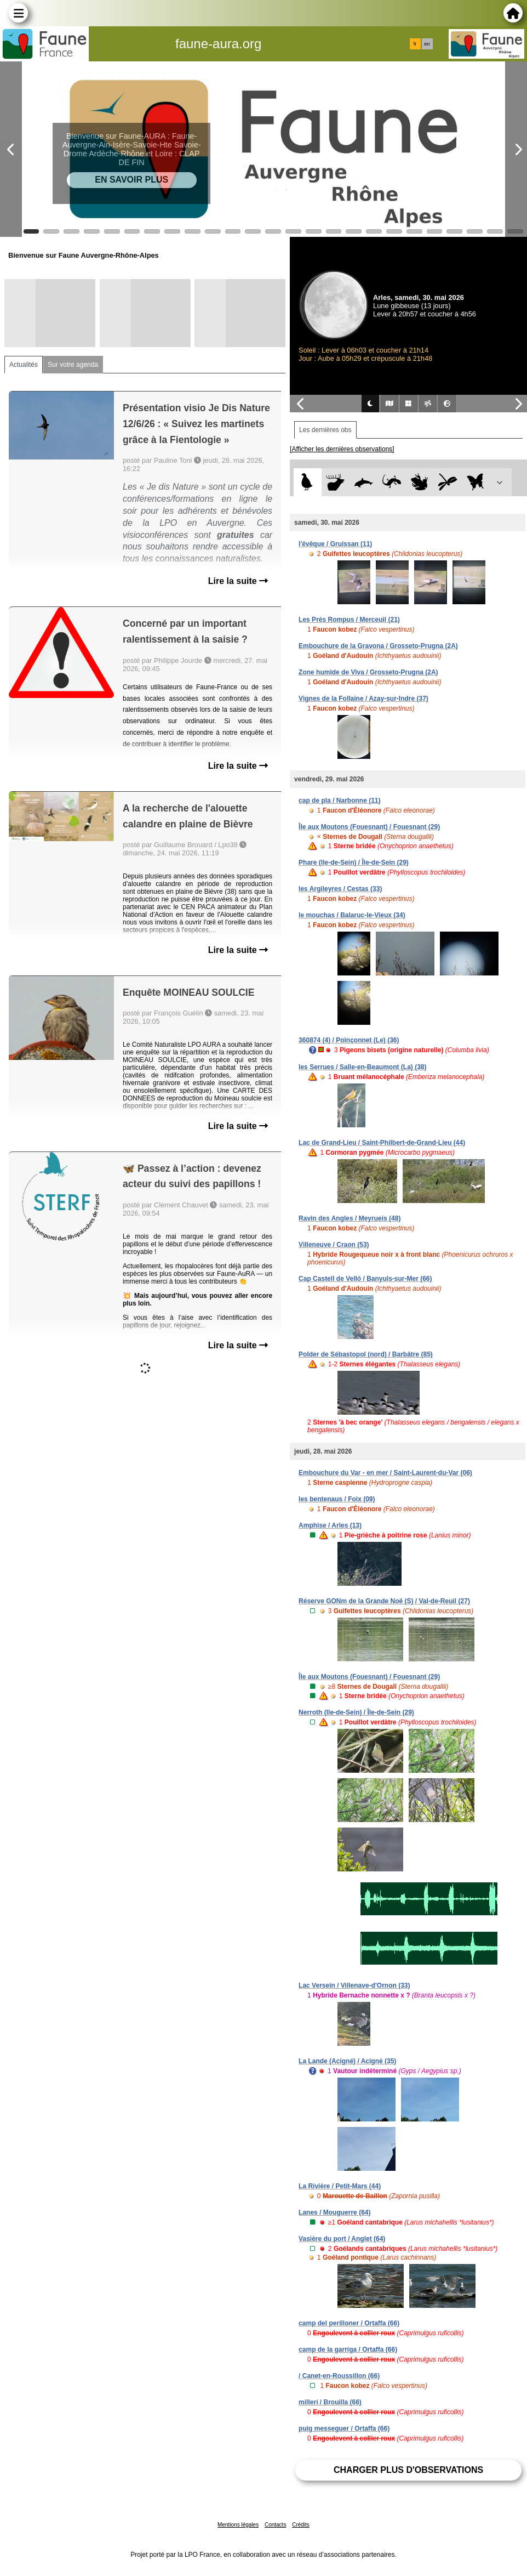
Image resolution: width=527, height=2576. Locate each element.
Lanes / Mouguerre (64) (334, 2212)
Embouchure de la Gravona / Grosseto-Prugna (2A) (378, 646)
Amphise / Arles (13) (330, 1525)
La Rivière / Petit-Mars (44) (340, 2186)
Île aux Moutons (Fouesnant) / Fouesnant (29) (369, 827)
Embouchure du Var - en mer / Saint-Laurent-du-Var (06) (385, 1473)
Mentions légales (238, 2525)
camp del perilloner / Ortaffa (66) (349, 2323)
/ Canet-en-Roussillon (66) (339, 2376)
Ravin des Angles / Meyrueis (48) (349, 1218)
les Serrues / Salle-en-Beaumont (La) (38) (362, 1067)
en (426, 44)
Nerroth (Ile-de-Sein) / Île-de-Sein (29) (356, 1712)
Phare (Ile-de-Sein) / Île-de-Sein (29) (354, 862)
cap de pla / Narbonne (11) (339, 800)
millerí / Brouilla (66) (330, 2402)
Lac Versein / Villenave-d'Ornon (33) (354, 1985)
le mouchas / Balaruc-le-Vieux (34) (352, 915)
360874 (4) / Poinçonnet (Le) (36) (349, 1040)
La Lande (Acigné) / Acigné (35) (347, 2061)
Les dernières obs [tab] (325, 430)
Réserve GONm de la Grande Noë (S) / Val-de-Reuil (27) (384, 1601)
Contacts (275, 2525)
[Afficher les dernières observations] (342, 449)
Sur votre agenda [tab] (73, 364)
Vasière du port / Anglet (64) (342, 2239)
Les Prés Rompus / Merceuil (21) (349, 619)
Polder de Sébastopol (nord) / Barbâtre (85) (366, 1354)
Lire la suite (238, 581)
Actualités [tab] (23, 364)
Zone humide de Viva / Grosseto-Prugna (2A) (368, 672)
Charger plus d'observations (408, 2470)
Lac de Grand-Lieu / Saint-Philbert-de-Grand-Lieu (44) (382, 1143)
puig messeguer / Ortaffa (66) (344, 2428)
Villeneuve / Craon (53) (334, 1245)
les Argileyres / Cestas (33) (340, 889)
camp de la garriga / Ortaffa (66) (348, 2349)
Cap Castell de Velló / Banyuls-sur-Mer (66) (365, 1279)
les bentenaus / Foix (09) (337, 1499)
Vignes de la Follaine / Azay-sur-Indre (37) (363, 698)
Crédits (301, 2525)
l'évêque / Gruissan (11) (335, 544)
